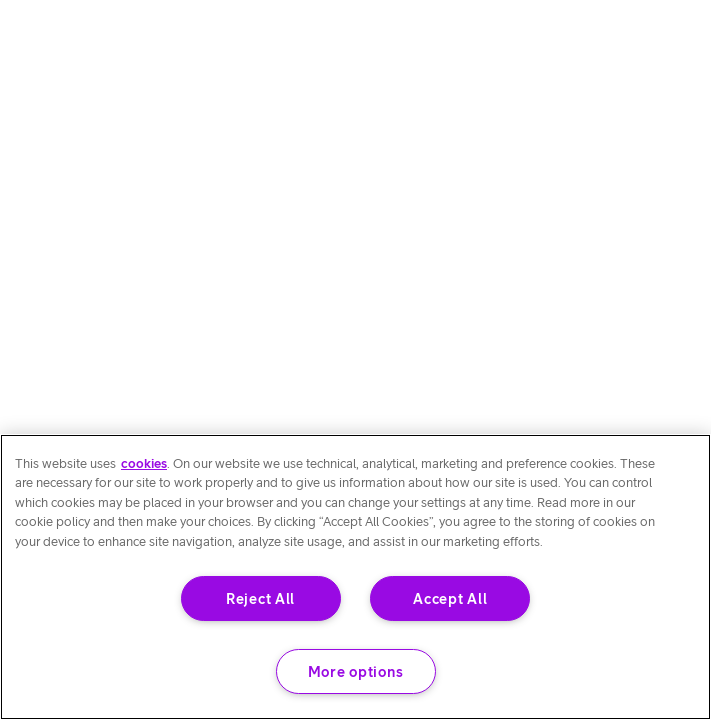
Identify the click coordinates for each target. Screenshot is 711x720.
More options (356, 671)
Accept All (450, 598)
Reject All (260, 598)
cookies (144, 463)
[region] (355, 577)
